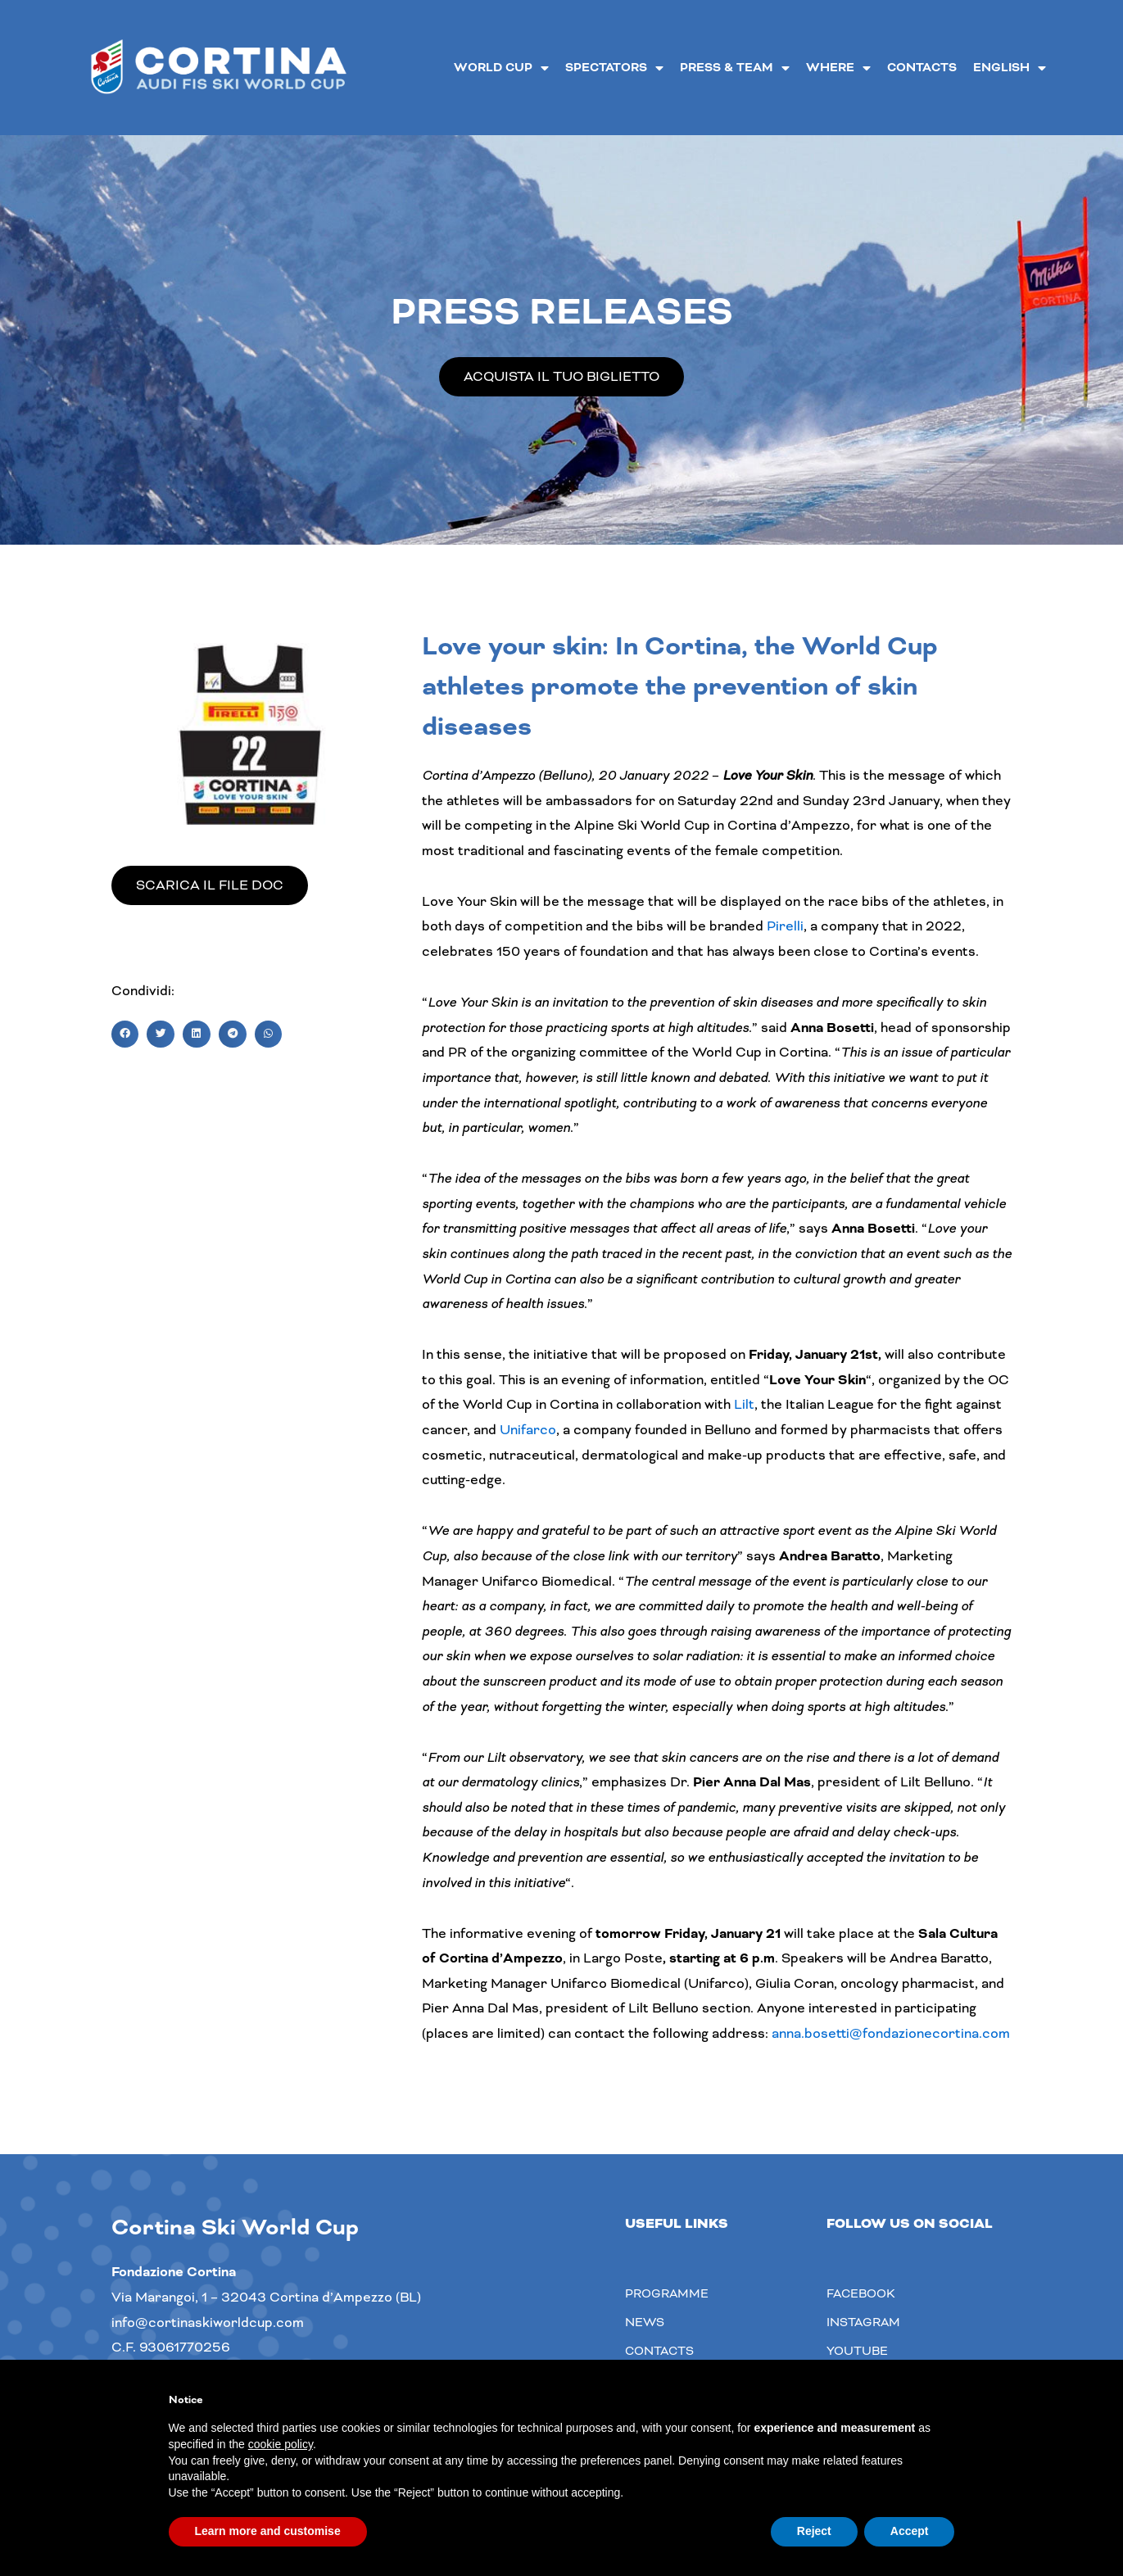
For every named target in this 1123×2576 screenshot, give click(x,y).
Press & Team (735, 68)
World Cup (501, 68)
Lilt (744, 1404)
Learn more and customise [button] (268, 2531)
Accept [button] (909, 2531)
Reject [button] (814, 2531)
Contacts (922, 67)
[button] (125, 1034)
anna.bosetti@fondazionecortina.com (891, 2033)
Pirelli (785, 926)
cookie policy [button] (280, 2444)
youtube (857, 2350)
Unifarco (528, 1429)
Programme (667, 2293)
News (644, 2322)
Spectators (614, 68)
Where (838, 68)
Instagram (863, 2322)
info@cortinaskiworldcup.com (207, 2322)
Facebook (860, 2293)
